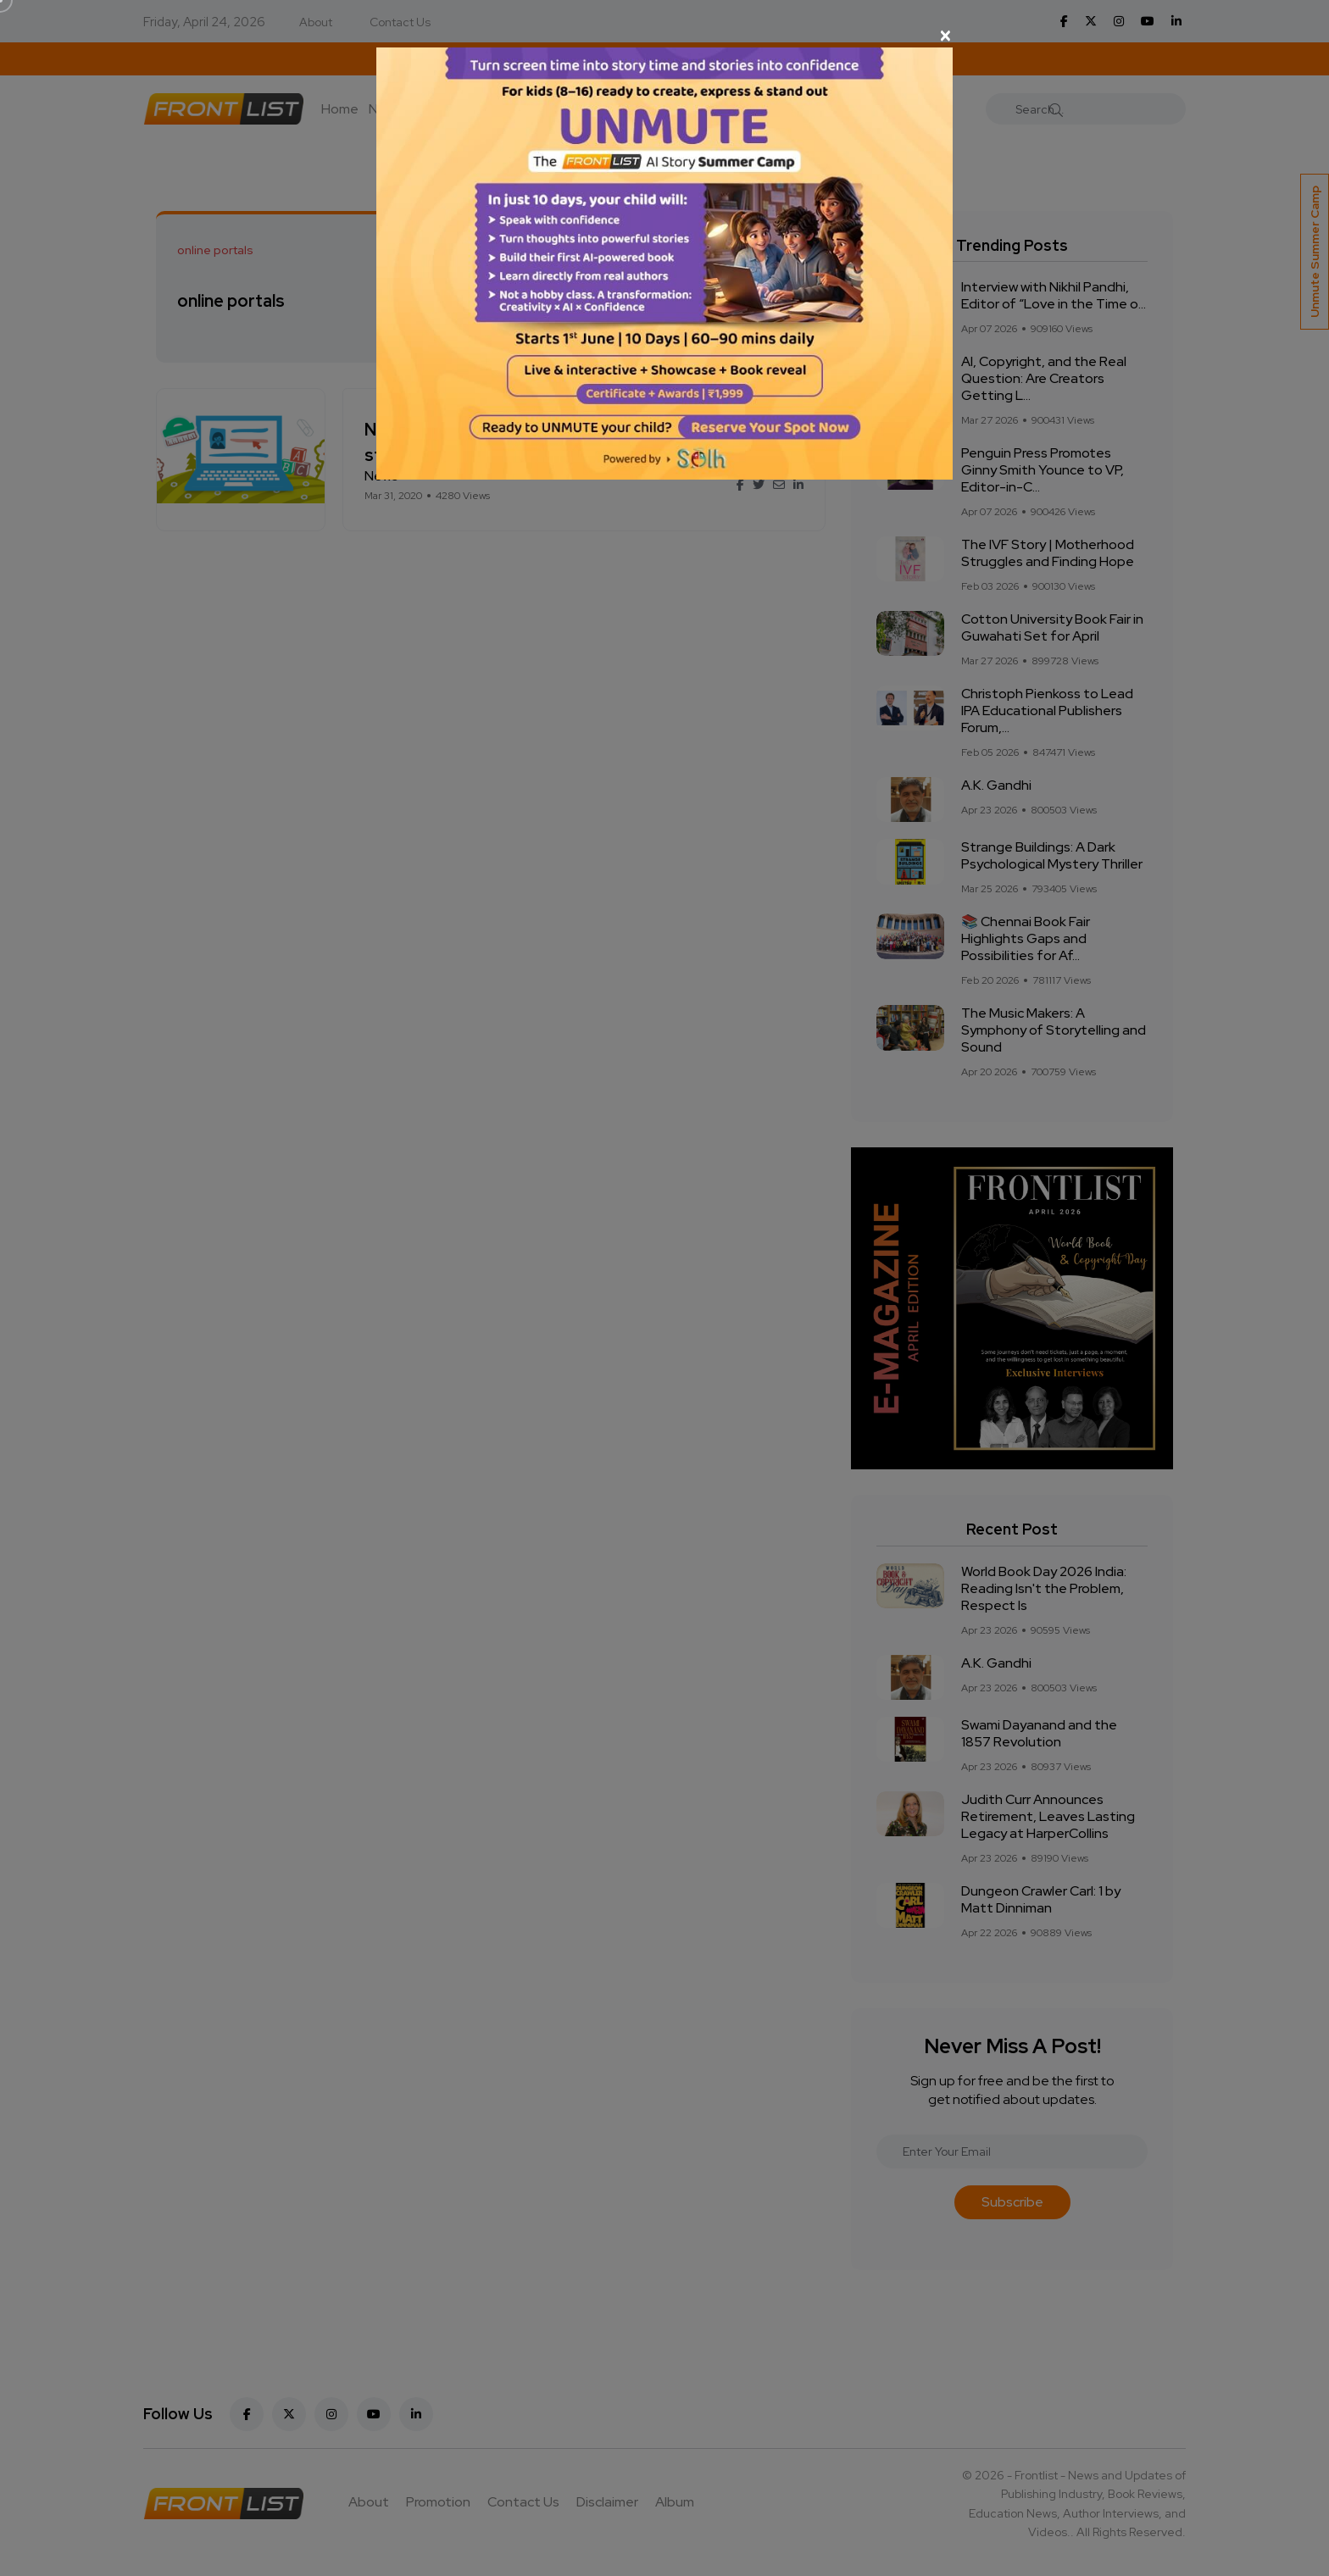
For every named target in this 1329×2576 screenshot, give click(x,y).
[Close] (664, 35)
